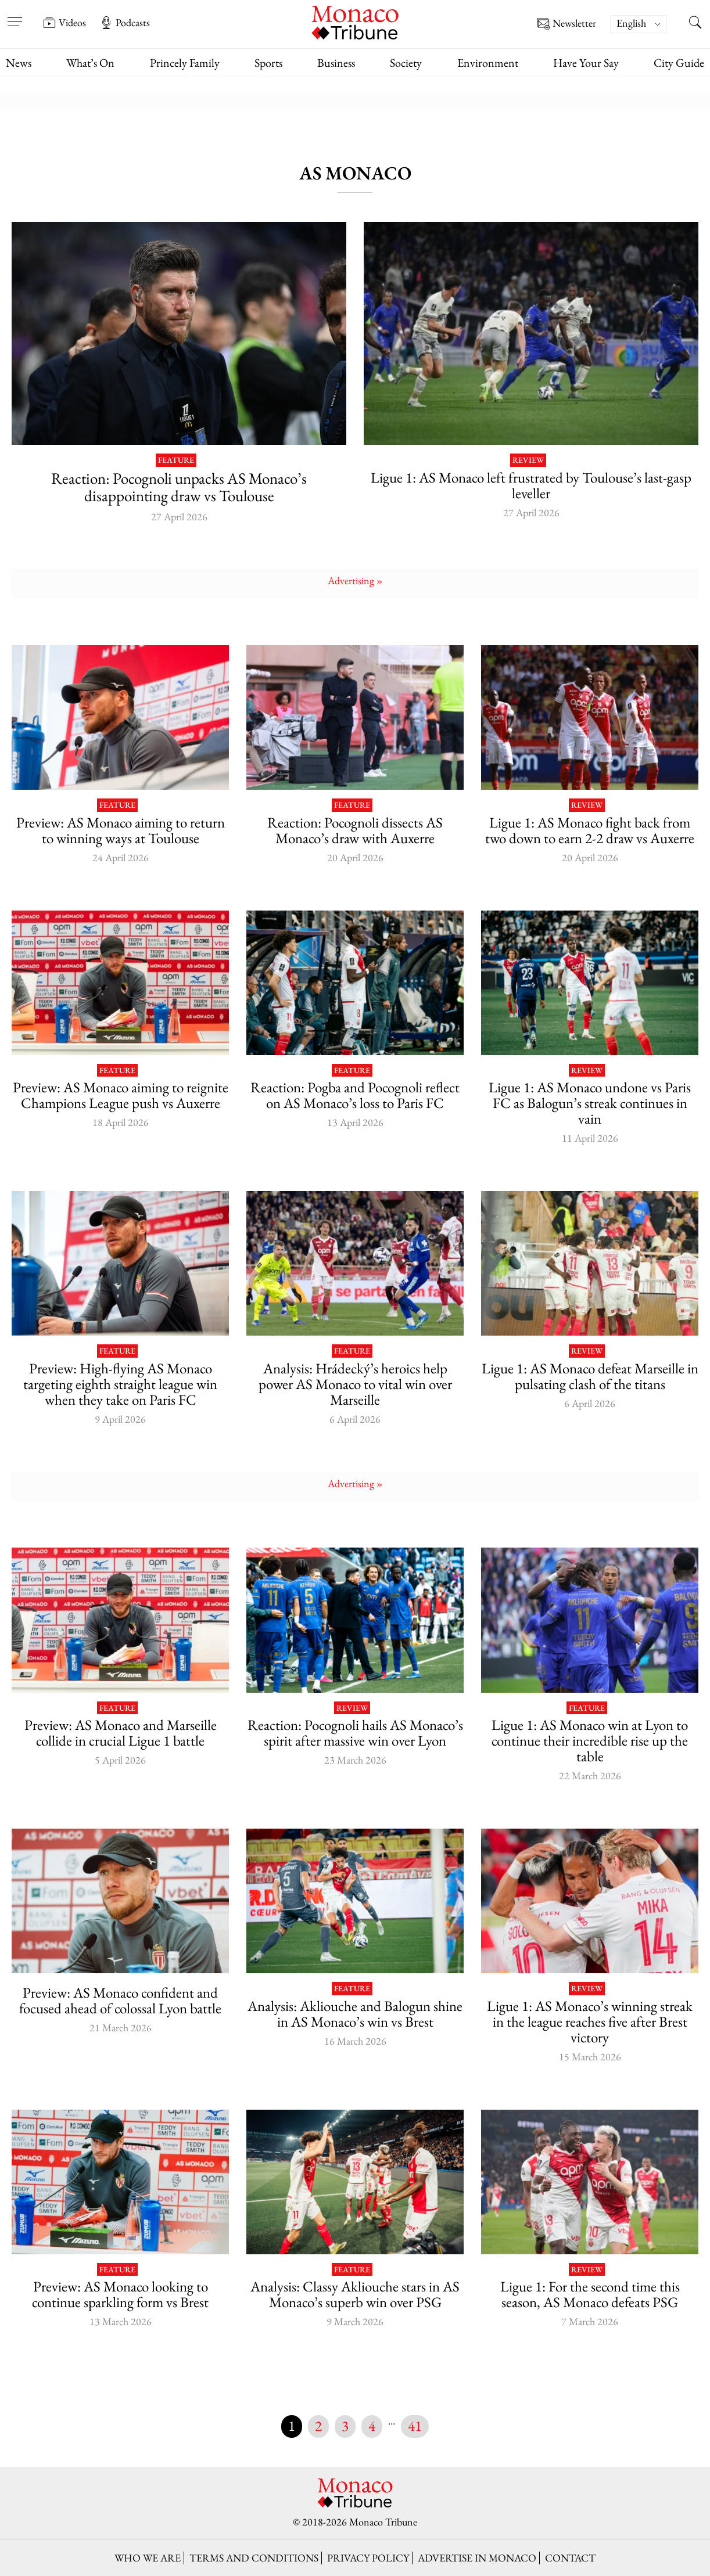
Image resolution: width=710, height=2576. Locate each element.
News (18, 62)
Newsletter (566, 24)
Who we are (147, 2557)
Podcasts (125, 22)
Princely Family (185, 62)
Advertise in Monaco (477, 2557)
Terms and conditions (253, 2557)
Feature (176, 460)
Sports (268, 62)
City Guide (679, 62)
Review (528, 460)
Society (406, 62)
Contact (570, 2557)
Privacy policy (368, 2557)
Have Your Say (586, 62)
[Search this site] (695, 23)
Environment (487, 62)
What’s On (90, 62)
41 (415, 2425)
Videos (64, 22)
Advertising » (355, 580)
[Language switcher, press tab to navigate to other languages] (638, 24)
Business (336, 62)
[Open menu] (14, 14)
